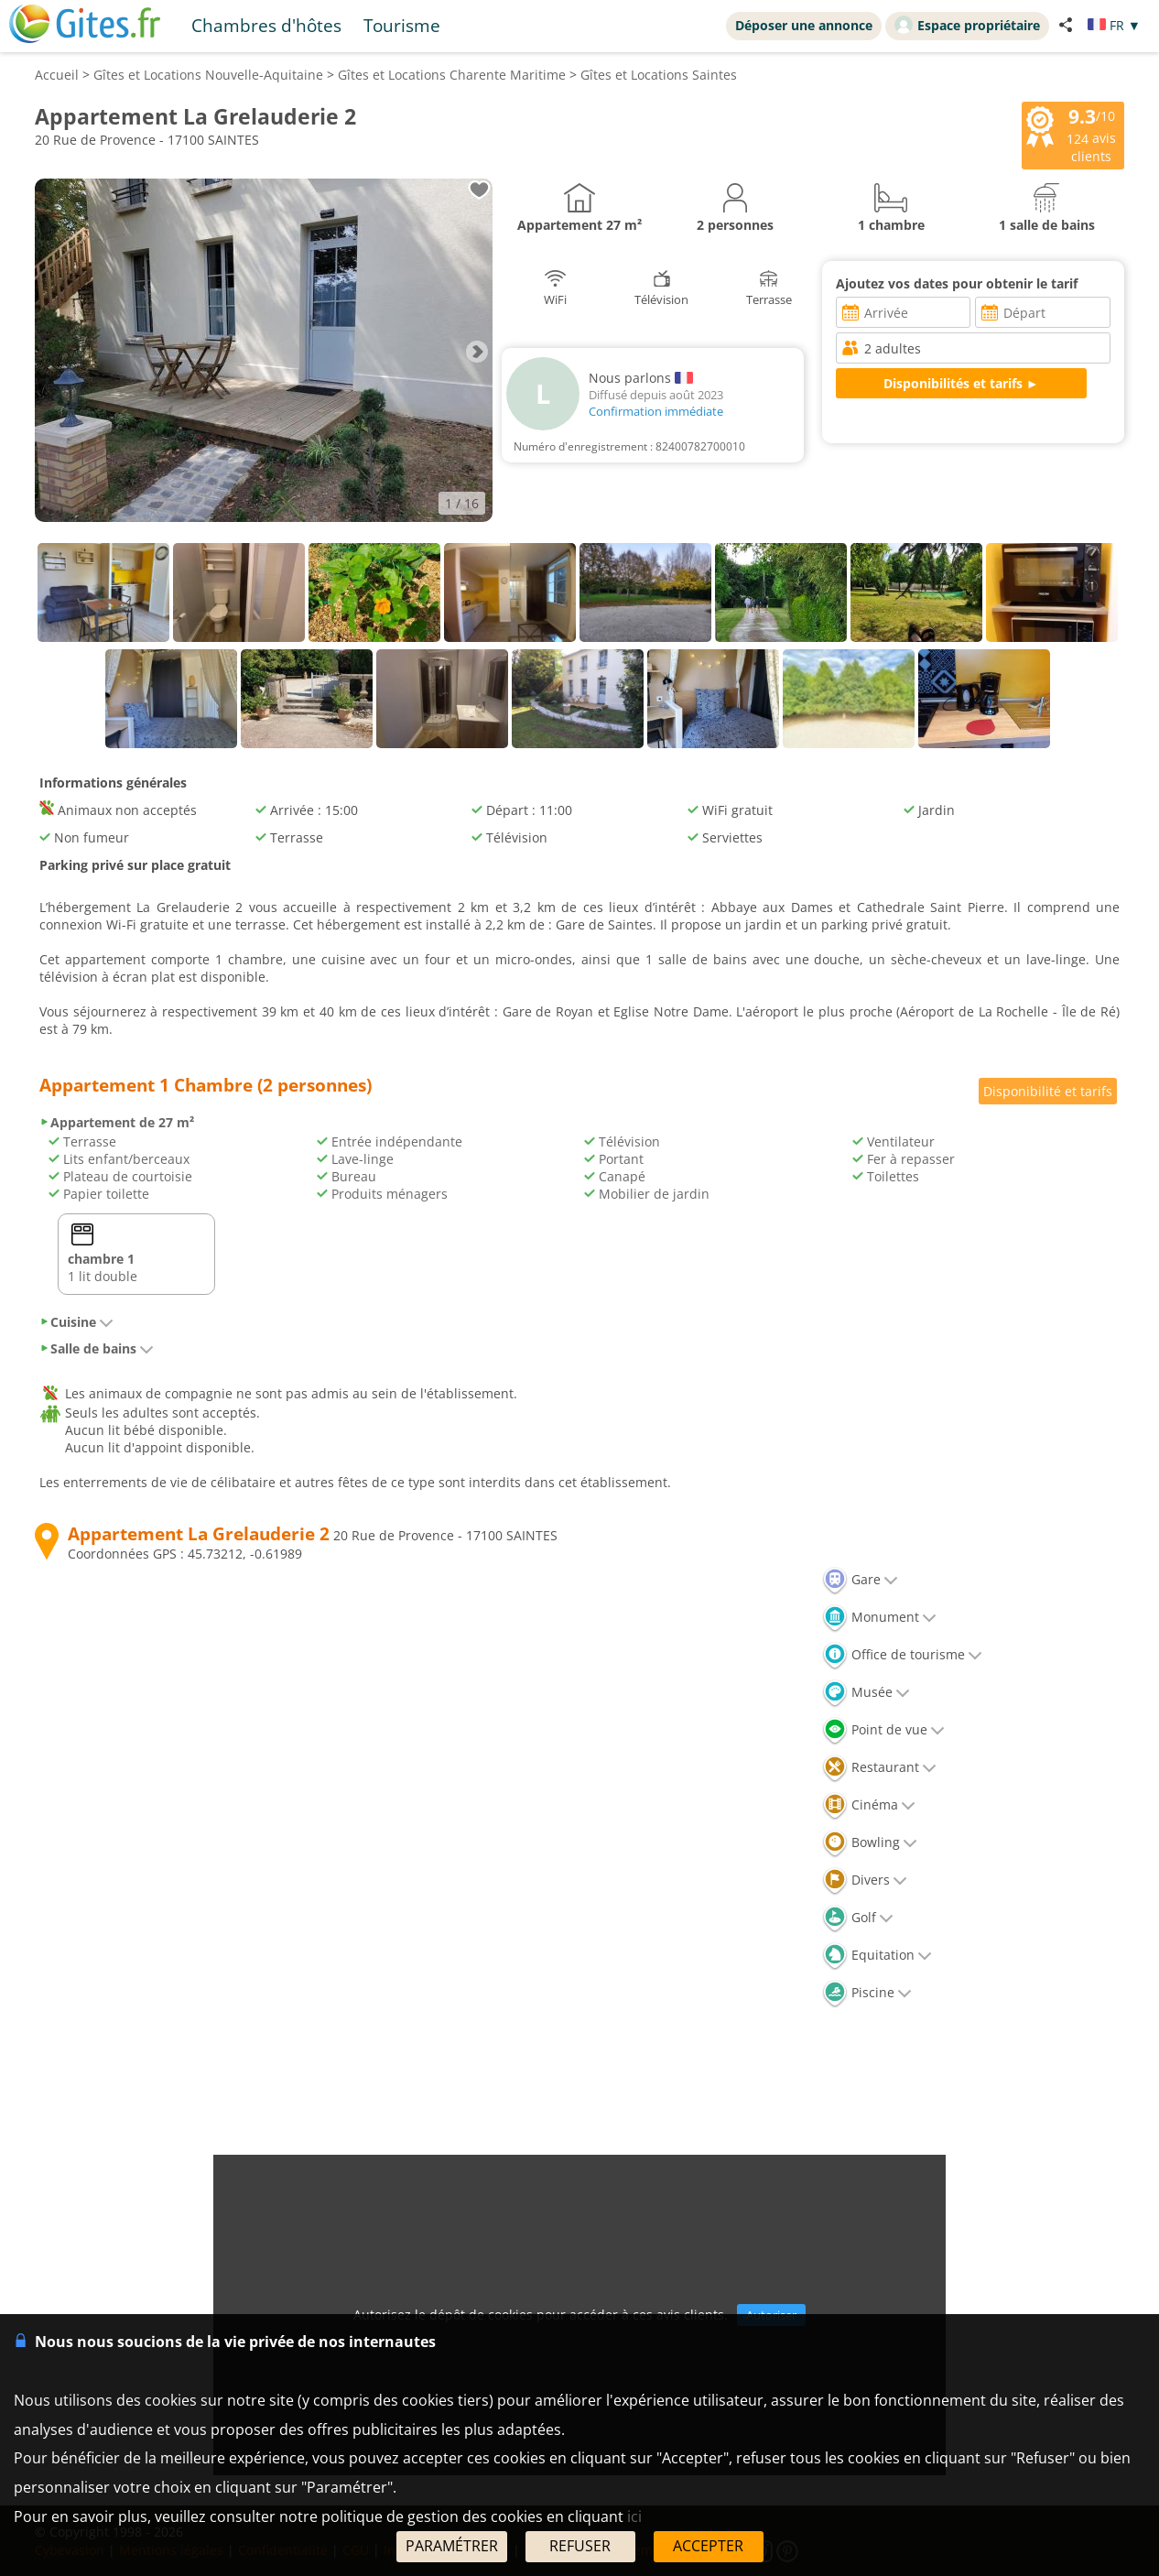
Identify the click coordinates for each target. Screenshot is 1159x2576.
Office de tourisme (902, 1654)
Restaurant (879, 1767)
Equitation (877, 1954)
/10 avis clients (1071, 134)
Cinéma (868, 1804)
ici (634, 2516)
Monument (879, 1616)
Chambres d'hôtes (266, 25)
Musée (866, 1692)
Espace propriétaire (967, 25)
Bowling (869, 1842)
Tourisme (401, 25)
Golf (858, 1917)
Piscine (867, 1992)
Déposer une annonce (803, 25)
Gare (860, 1579)
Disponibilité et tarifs (1047, 1091)
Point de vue (883, 1729)
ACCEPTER (708, 2546)
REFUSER (580, 2546)
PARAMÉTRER (452, 2546)
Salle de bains (96, 1348)
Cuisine (76, 1322)
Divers (864, 1879)
